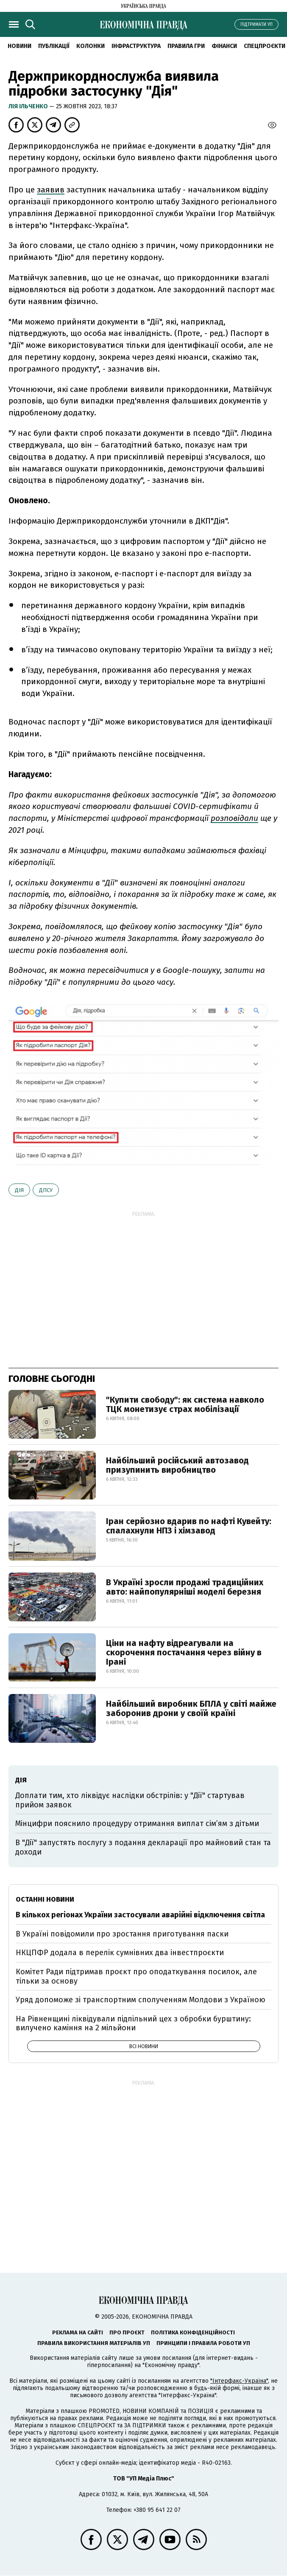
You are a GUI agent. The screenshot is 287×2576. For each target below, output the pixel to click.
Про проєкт (127, 2332)
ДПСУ (46, 1190)
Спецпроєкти (264, 46)
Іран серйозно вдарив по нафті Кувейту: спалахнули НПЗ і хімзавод (188, 1526)
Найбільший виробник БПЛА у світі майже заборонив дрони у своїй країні (191, 1708)
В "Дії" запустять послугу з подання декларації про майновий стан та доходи (143, 1847)
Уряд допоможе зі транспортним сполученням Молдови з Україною (140, 1999)
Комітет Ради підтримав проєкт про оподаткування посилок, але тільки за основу (136, 1976)
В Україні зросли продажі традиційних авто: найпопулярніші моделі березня (184, 1587)
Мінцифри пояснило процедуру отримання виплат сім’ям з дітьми (137, 1823)
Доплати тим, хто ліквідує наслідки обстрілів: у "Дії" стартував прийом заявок (130, 1800)
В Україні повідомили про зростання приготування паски (122, 1934)
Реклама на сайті (77, 2332)
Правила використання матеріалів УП (93, 2343)
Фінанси (224, 46)
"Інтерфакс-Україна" (239, 2380)
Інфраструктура (136, 46)
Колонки (90, 46)
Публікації (54, 46)
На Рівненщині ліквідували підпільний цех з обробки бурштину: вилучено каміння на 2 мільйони (133, 2023)
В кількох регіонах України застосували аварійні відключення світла (140, 1914)
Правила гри (186, 46)
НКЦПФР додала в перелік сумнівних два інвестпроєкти (120, 1952)
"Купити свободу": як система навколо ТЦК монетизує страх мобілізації (185, 1404)
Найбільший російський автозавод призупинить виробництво (177, 1465)
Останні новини (45, 1899)
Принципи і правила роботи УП (203, 2343)
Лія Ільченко (28, 106)
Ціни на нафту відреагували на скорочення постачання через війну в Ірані (184, 1652)
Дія (19, 1190)
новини (19, 46)
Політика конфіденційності (193, 2332)
